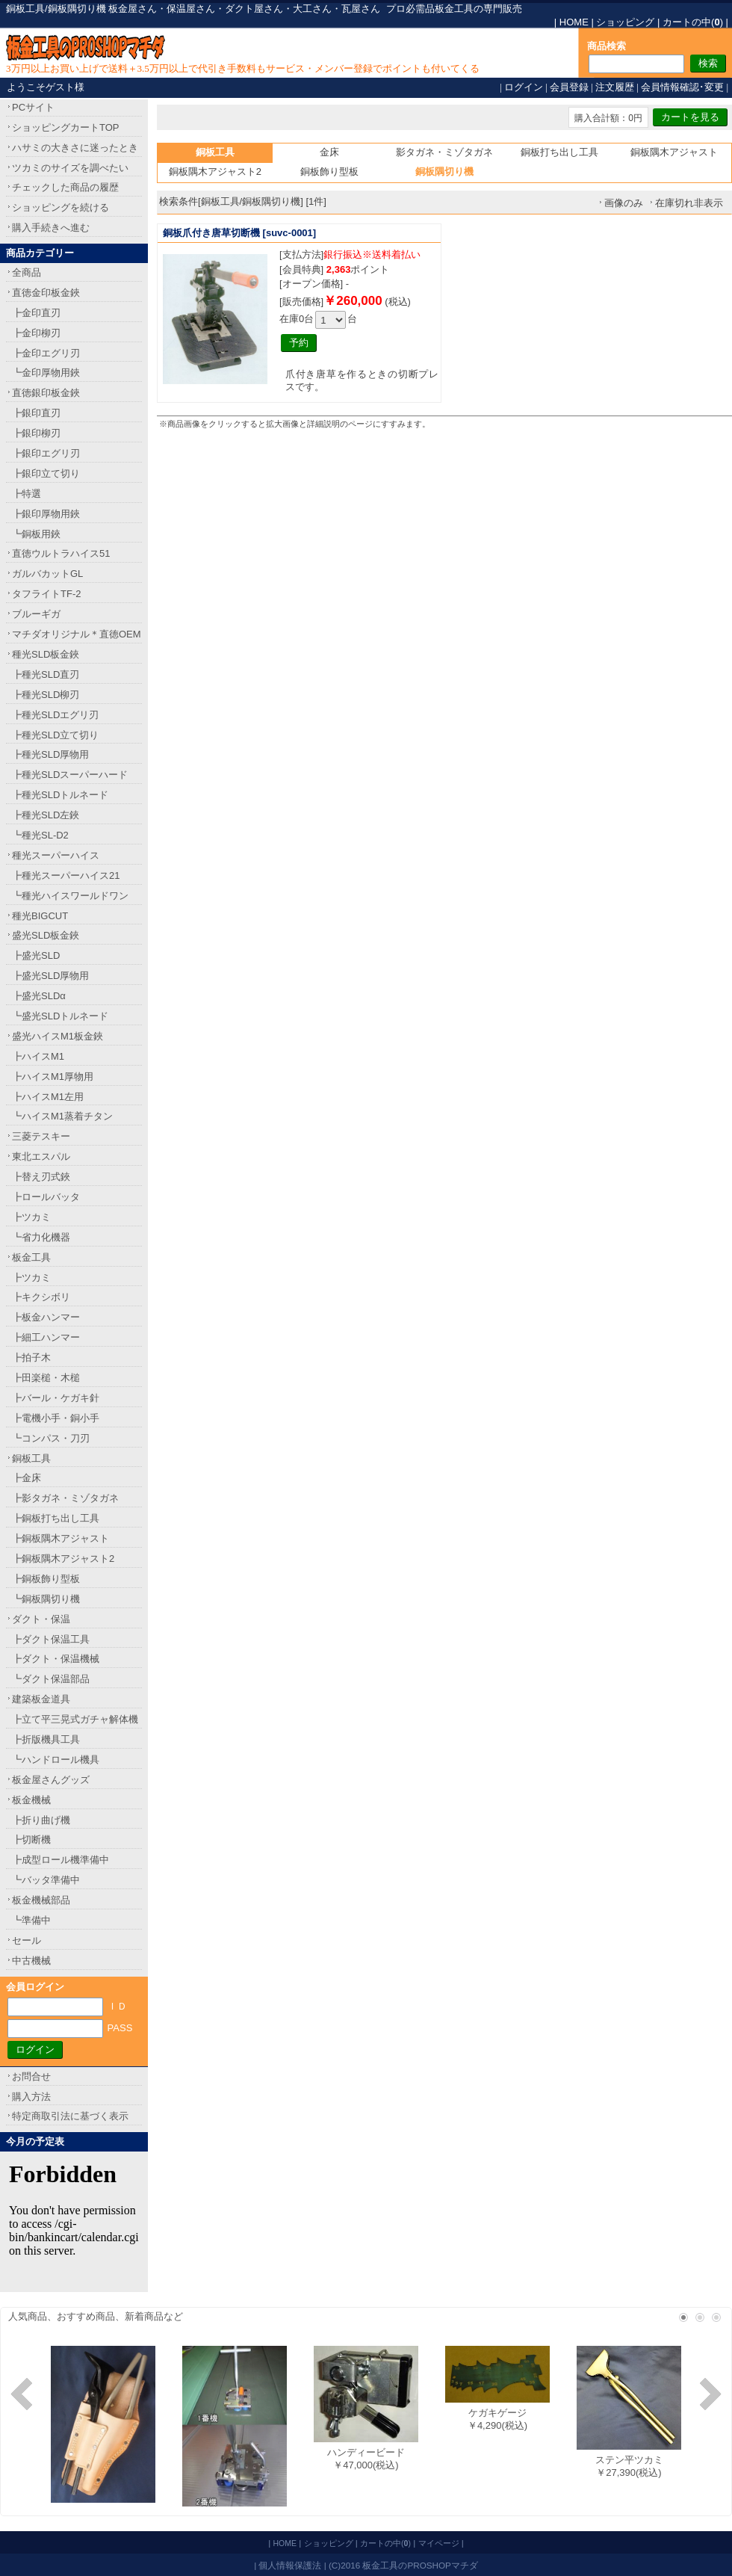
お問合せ (31, 2076)
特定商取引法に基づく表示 (70, 2116)
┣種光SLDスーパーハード (70, 774)
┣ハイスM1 (38, 1056)
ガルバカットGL (47, 573)
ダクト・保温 (41, 1619)
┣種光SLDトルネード (60, 794)
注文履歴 (614, 87)
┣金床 (26, 1477)
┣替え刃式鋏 (41, 1176)
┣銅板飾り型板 (46, 1578)
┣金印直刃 (36, 312)
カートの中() (693, 22)
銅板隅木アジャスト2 (215, 171)
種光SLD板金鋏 (45, 654)
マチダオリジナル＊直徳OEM (76, 634)
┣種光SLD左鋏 (45, 815)
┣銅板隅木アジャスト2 (63, 1558)
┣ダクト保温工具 (51, 1639)
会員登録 (569, 87)
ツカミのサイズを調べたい (70, 167)
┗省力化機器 (41, 1237)
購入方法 (31, 2096)
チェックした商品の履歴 (65, 187)
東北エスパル (41, 1156)
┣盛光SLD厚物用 (50, 975)
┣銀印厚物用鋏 (46, 513)
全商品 (26, 272)
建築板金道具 (41, 1699)
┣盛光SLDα (39, 995)
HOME (574, 22)
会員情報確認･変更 (682, 87)
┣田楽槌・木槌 (46, 1377)
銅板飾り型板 (329, 171)
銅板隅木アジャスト (674, 152)
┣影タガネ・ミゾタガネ (65, 1498)
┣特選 (26, 493)
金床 (329, 152)
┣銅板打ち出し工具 (55, 1518)
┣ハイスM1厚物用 (52, 1076)
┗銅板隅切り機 (46, 1598)
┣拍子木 (31, 1357)
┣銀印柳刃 (36, 433)
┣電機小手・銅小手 (55, 1418)
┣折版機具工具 (46, 1739)
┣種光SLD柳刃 (45, 694)
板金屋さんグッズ (51, 1779)
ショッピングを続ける (60, 207)
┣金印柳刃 (36, 333)
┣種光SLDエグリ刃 (55, 714)
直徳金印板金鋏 (46, 292)
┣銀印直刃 (36, 412)
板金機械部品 (41, 1900)
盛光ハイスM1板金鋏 (57, 1036)
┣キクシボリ (41, 1297)
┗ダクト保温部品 (51, 1678)
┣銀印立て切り (46, 473)
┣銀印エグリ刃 (46, 453)
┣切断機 (31, 1839)
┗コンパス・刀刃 (51, 1438)
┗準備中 (31, 1920)
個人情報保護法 (289, 2565)
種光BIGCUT (40, 915)
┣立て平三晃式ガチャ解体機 (75, 1719)
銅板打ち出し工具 (559, 152)
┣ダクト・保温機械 (55, 1658)
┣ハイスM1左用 (48, 1096)
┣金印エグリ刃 (46, 353)
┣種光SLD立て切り (55, 735)
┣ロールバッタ (46, 1196)
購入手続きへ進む (51, 227)
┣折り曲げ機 (41, 1820)
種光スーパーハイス (55, 855)
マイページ (438, 2543)
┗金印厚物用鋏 (46, 372)
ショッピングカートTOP (66, 127)
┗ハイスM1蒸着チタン (62, 1116)
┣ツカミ (31, 1217)
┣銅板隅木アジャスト (60, 1538)
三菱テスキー (41, 1136)
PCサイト (33, 107)
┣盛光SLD (36, 955)
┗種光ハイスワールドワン (70, 895)
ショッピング (625, 22)
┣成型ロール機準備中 (60, 1859)
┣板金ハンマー (46, 1317)
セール (26, 1940)
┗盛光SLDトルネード (60, 1016)
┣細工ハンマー (46, 1337)
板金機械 (31, 1800)
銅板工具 (31, 1458)
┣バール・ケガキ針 (55, 1397)
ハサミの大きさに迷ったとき (75, 147)
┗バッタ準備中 (46, 1879)
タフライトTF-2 (46, 593)
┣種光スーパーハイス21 (66, 875)
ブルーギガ (36, 614)
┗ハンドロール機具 (55, 1759)
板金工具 (31, 1257)
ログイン (523, 87)
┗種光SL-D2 (40, 835)
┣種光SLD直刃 (45, 674)
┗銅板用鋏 (36, 534)
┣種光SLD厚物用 (50, 754)
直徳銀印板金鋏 (46, 392)
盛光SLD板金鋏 (45, 935)
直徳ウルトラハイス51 (61, 553)
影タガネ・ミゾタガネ (444, 152)
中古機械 (31, 1960)
